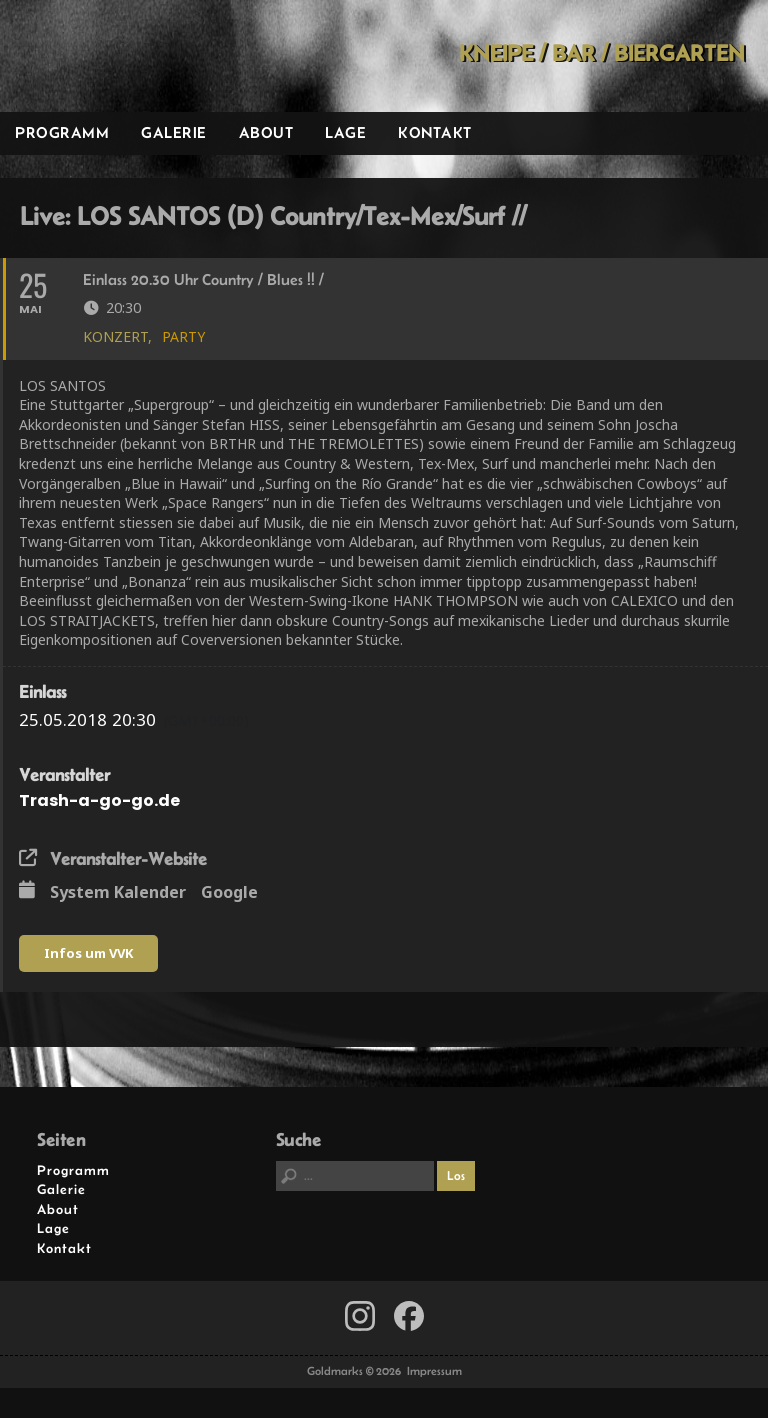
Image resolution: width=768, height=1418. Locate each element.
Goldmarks (141, 56)
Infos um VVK (88, 953)
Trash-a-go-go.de (99, 800)
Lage (345, 132)
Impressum (434, 1371)
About (266, 132)
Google (229, 893)
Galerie (174, 132)
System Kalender (118, 893)
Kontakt (435, 132)
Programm (62, 132)
